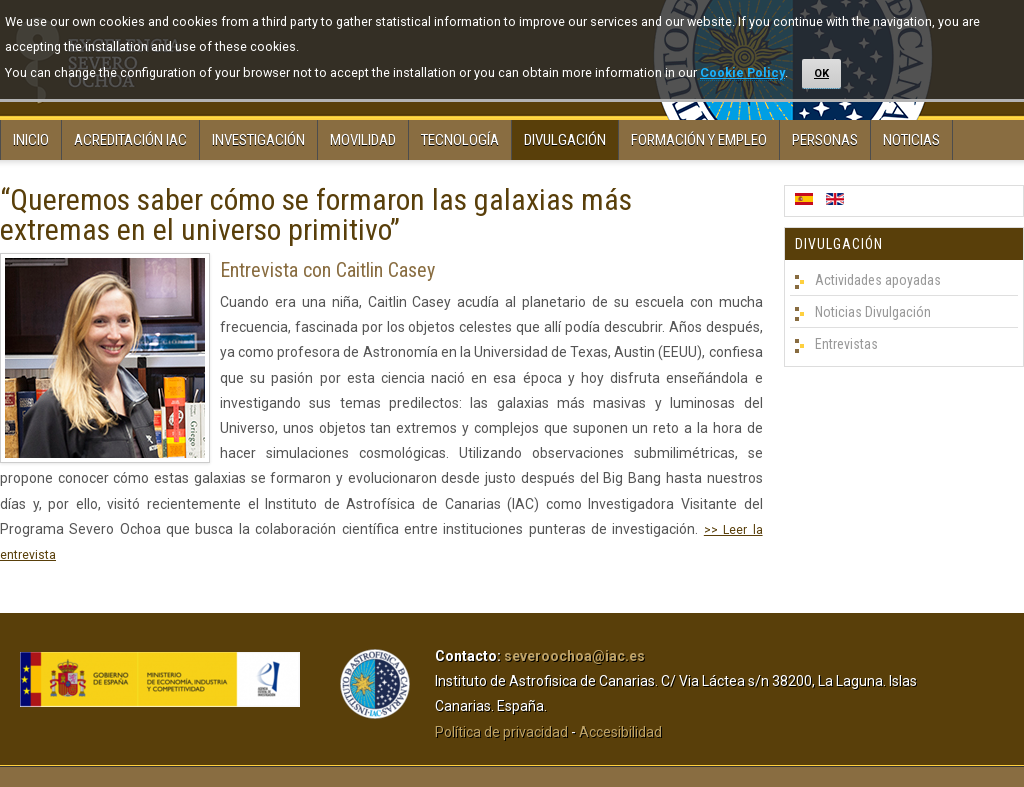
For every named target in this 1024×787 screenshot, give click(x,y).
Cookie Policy (742, 72)
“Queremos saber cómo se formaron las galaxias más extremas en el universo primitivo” (316, 214)
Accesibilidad (620, 732)
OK (821, 73)
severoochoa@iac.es (574, 656)
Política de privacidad (501, 732)
